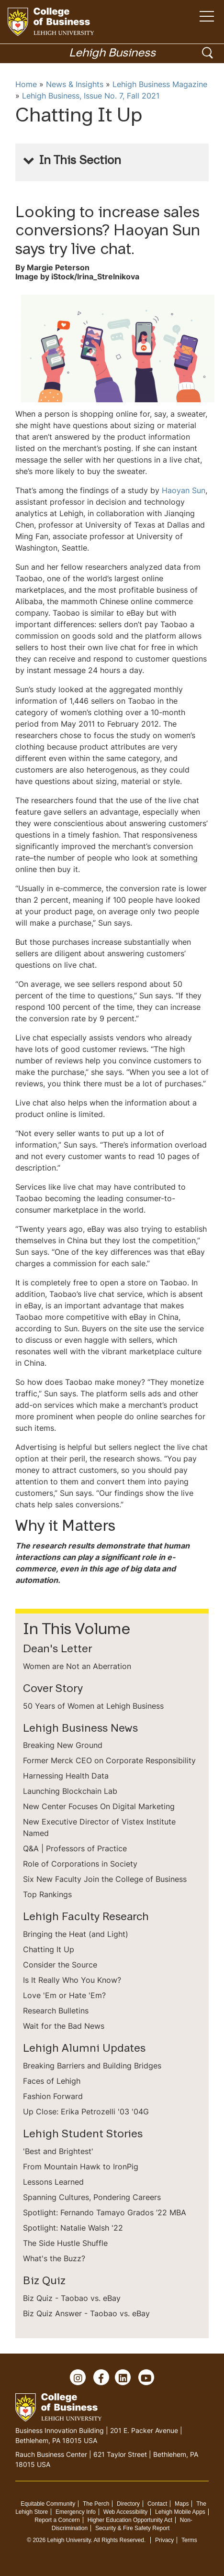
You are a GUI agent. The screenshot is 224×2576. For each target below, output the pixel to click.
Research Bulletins (56, 2010)
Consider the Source (60, 1964)
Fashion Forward (53, 2096)
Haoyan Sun (183, 490)
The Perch (96, 2503)
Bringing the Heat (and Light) (75, 1934)
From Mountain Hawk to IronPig (80, 2166)
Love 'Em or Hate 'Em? (64, 1995)
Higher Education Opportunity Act (130, 2520)
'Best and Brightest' (58, 2151)
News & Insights (74, 84)
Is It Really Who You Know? (72, 1980)
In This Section (80, 161)
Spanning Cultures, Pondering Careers (92, 2197)
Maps (182, 2503)
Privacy (164, 2540)
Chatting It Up (48, 1949)
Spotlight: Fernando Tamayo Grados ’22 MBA (104, 2212)
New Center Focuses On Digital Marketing (99, 1806)
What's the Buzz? (54, 2258)
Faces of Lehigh (51, 2081)
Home (26, 84)
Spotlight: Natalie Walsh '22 (73, 2227)
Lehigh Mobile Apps (180, 2512)
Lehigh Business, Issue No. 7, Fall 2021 (90, 95)
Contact (157, 2503)
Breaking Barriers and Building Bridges (92, 2065)
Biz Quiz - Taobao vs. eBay (72, 2298)
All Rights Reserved (119, 2540)
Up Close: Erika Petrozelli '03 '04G (86, 2111)
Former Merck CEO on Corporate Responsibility (109, 1760)
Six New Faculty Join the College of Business (105, 1879)
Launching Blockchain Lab (70, 1791)
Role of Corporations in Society (80, 1863)
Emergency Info (76, 2512)
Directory (128, 2503)
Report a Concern (57, 2520)
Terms (189, 2540)
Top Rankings (47, 1894)
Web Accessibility (125, 2512)
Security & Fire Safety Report (132, 2528)
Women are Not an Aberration (77, 1666)
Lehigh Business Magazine (159, 84)
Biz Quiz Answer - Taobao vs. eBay (86, 2313)
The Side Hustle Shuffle (65, 2243)
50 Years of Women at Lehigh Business (93, 1706)
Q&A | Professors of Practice (75, 1848)
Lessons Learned (53, 2182)
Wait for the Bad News (63, 2026)
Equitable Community (48, 2503)
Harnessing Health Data (66, 1775)
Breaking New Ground (62, 1745)
